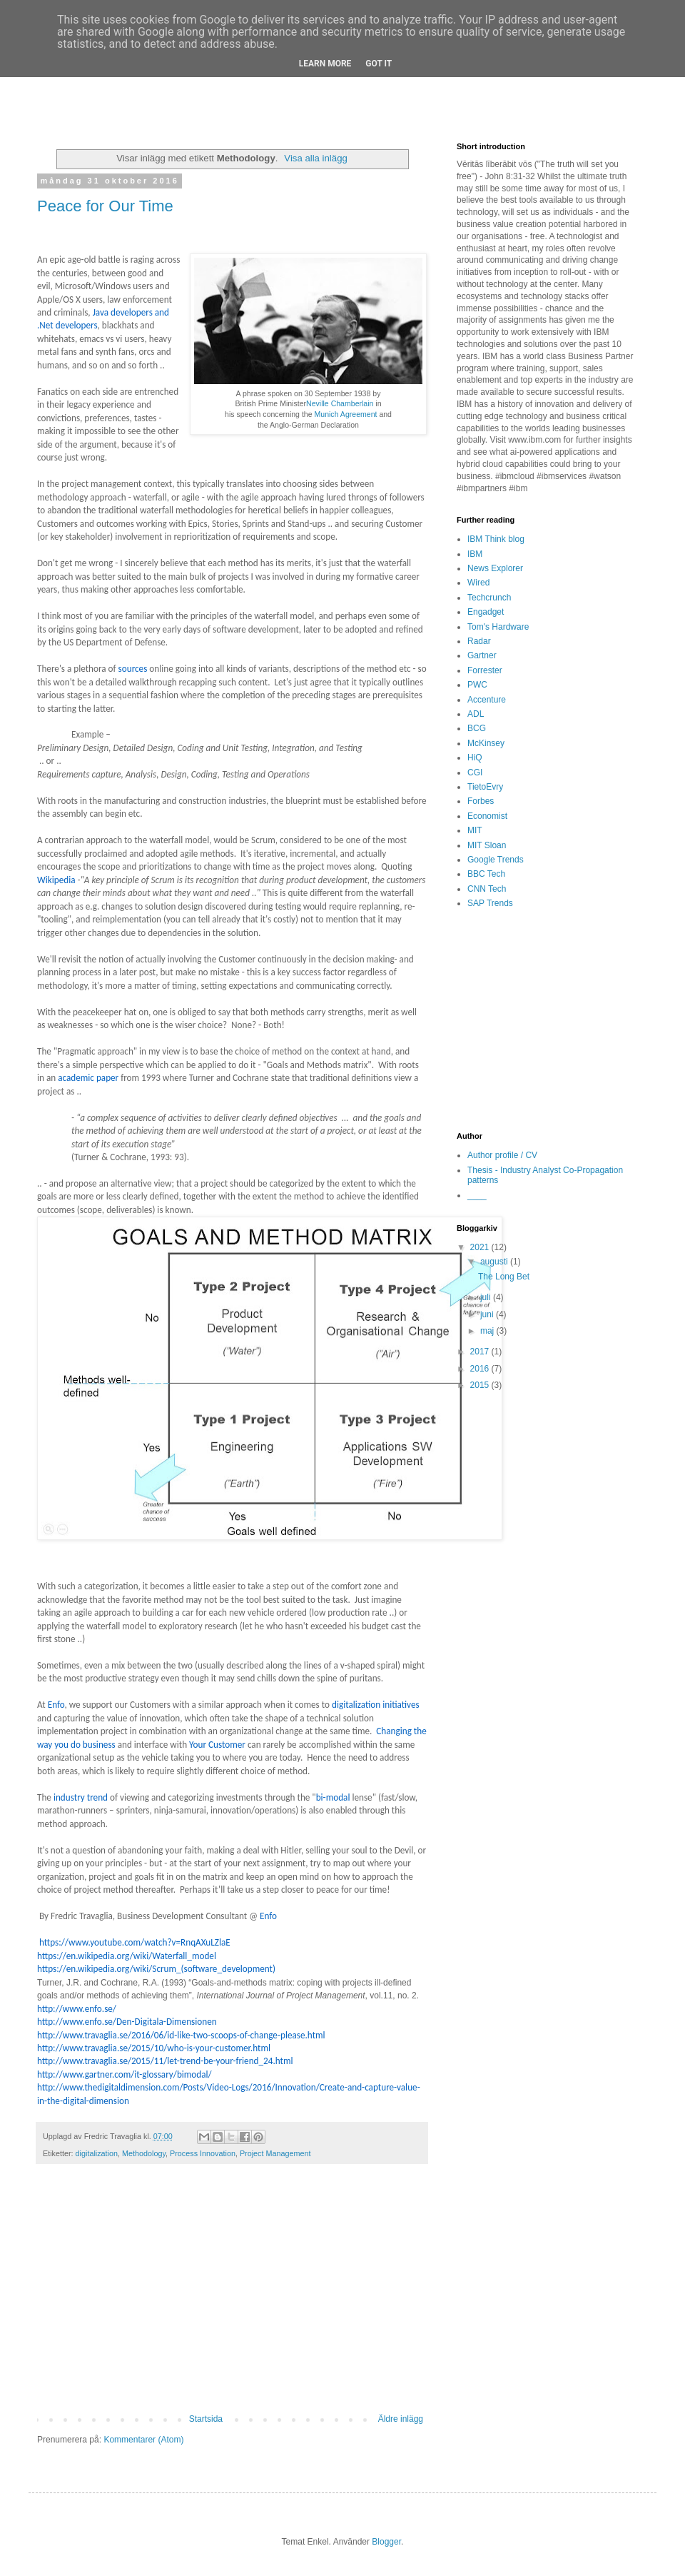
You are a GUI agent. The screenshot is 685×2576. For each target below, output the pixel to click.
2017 (481, 1352)
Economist (487, 816)
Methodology (144, 2153)
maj (488, 1331)
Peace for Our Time (105, 206)
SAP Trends (490, 903)
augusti (495, 1262)
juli (486, 1297)
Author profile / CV (502, 1155)
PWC (477, 685)
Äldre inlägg (400, 2419)
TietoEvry (485, 787)
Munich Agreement (346, 414)
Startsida (206, 2419)
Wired (478, 583)
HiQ (474, 758)
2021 (481, 1247)
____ (477, 1195)
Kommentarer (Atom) (143, 2440)
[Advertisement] (232, 2296)
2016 (481, 1369)
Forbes (480, 801)
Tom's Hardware (498, 627)
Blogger (386, 2542)
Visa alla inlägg (315, 158)
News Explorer (495, 568)
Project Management (275, 2153)
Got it (378, 64)
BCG (476, 728)
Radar (479, 641)
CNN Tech (486, 889)
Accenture (486, 700)
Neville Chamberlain (339, 403)
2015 (481, 1385)
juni (488, 1314)
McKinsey (485, 743)
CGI (474, 773)
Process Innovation (202, 2153)
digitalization (97, 2153)
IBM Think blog (495, 539)
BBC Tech (486, 874)
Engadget (485, 612)
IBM (474, 554)
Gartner (482, 655)
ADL (475, 714)
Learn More (325, 64)
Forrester (484, 670)
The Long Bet (503, 1277)
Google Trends (495, 860)
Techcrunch (489, 598)
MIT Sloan (486, 845)
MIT (474, 830)
